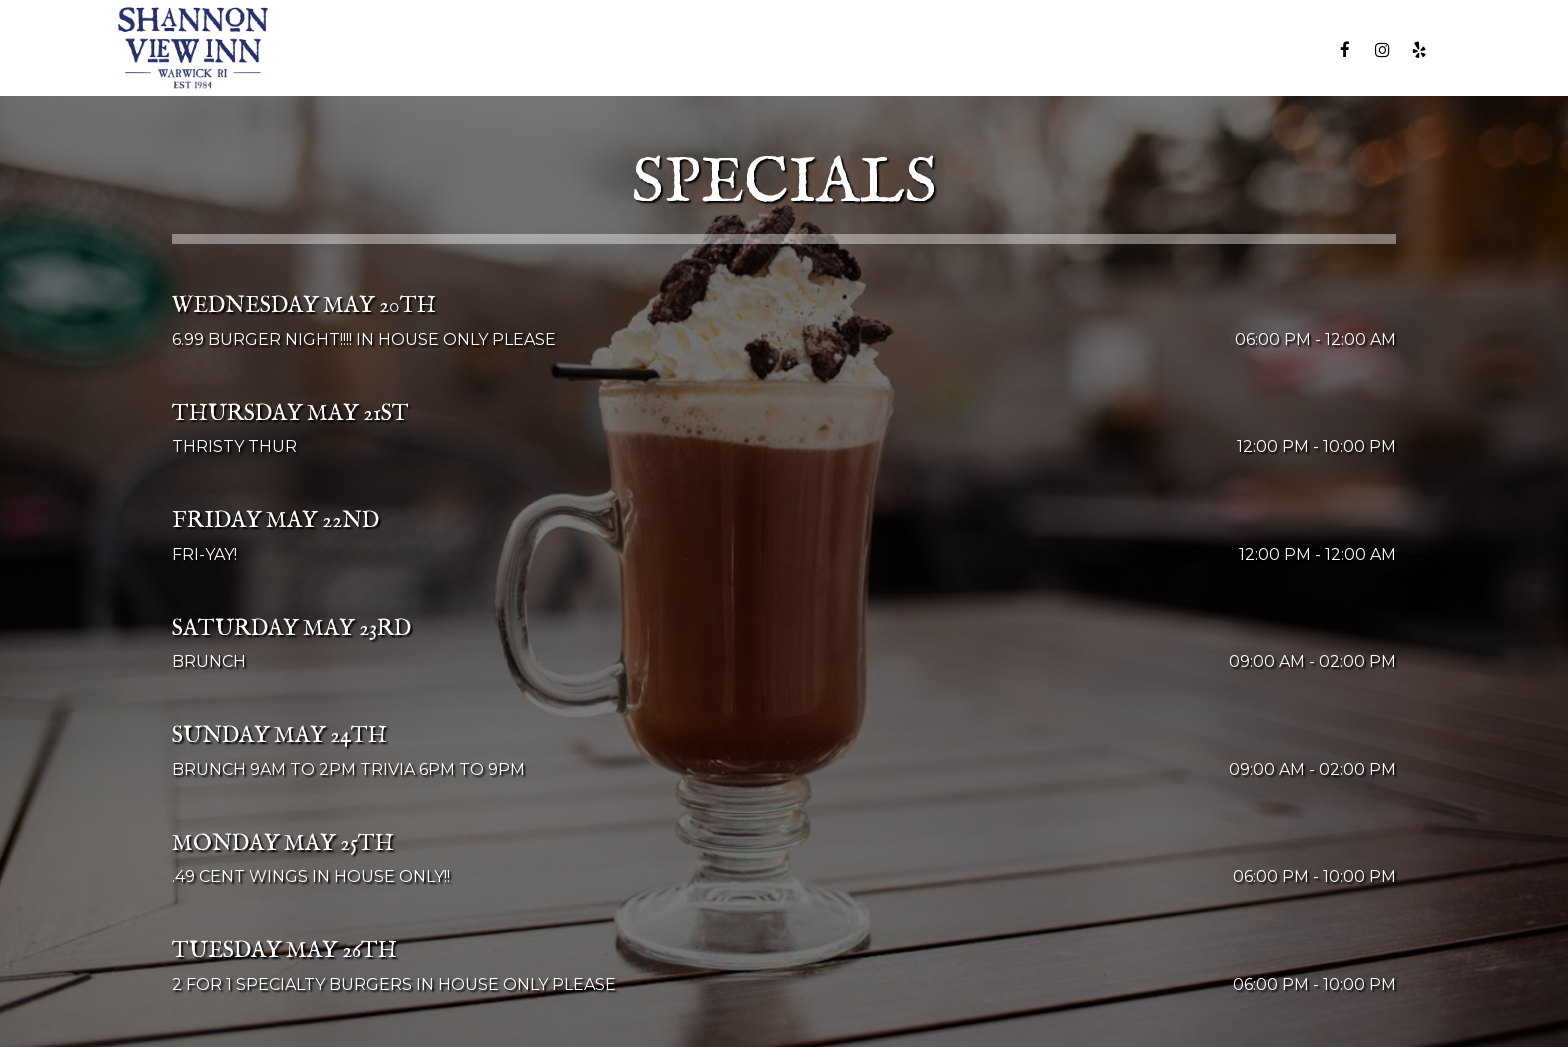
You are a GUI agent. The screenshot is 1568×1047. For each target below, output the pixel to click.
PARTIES (1005, 49)
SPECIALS (828, 49)
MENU (665, 49)
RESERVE (1277, 49)
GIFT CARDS (1108, 49)
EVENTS (919, 49)
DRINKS (739, 49)
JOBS (1199, 49)
